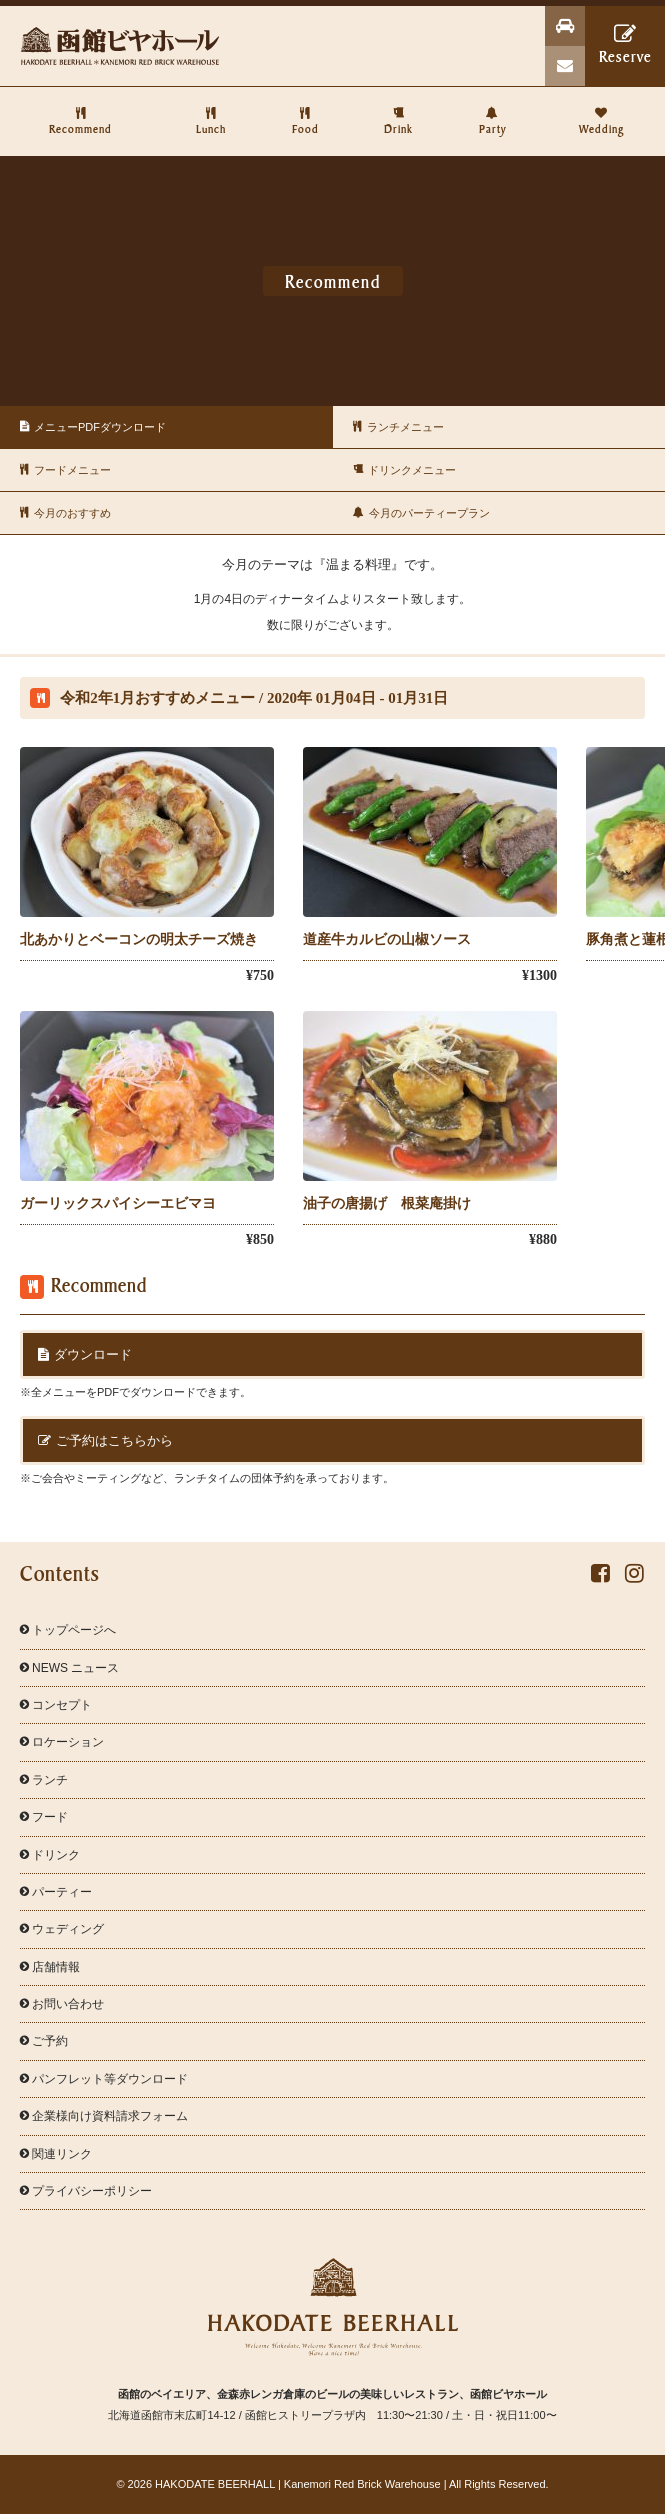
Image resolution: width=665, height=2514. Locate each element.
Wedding (601, 111)
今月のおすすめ (60, 513)
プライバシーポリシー (86, 2191)
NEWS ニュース (69, 1668)
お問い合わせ (62, 2004)
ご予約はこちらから (105, 1440)
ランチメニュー (393, 427)
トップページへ (68, 1630)
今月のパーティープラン (416, 513)
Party (493, 111)
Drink (399, 111)
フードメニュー (60, 470)
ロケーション (62, 1742)
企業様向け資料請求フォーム (104, 2116)
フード (44, 1817)
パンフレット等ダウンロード (104, 2079)
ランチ (44, 1780)
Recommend (81, 111)
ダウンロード (85, 1354)
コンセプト (56, 1705)
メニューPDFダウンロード (88, 427)
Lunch (211, 111)
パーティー (56, 1892)
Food (305, 111)
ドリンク (50, 1855)
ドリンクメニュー (399, 470)
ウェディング (62, 1929)
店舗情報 (50, 1967)
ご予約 (44, 2041)
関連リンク (56, 2154)
